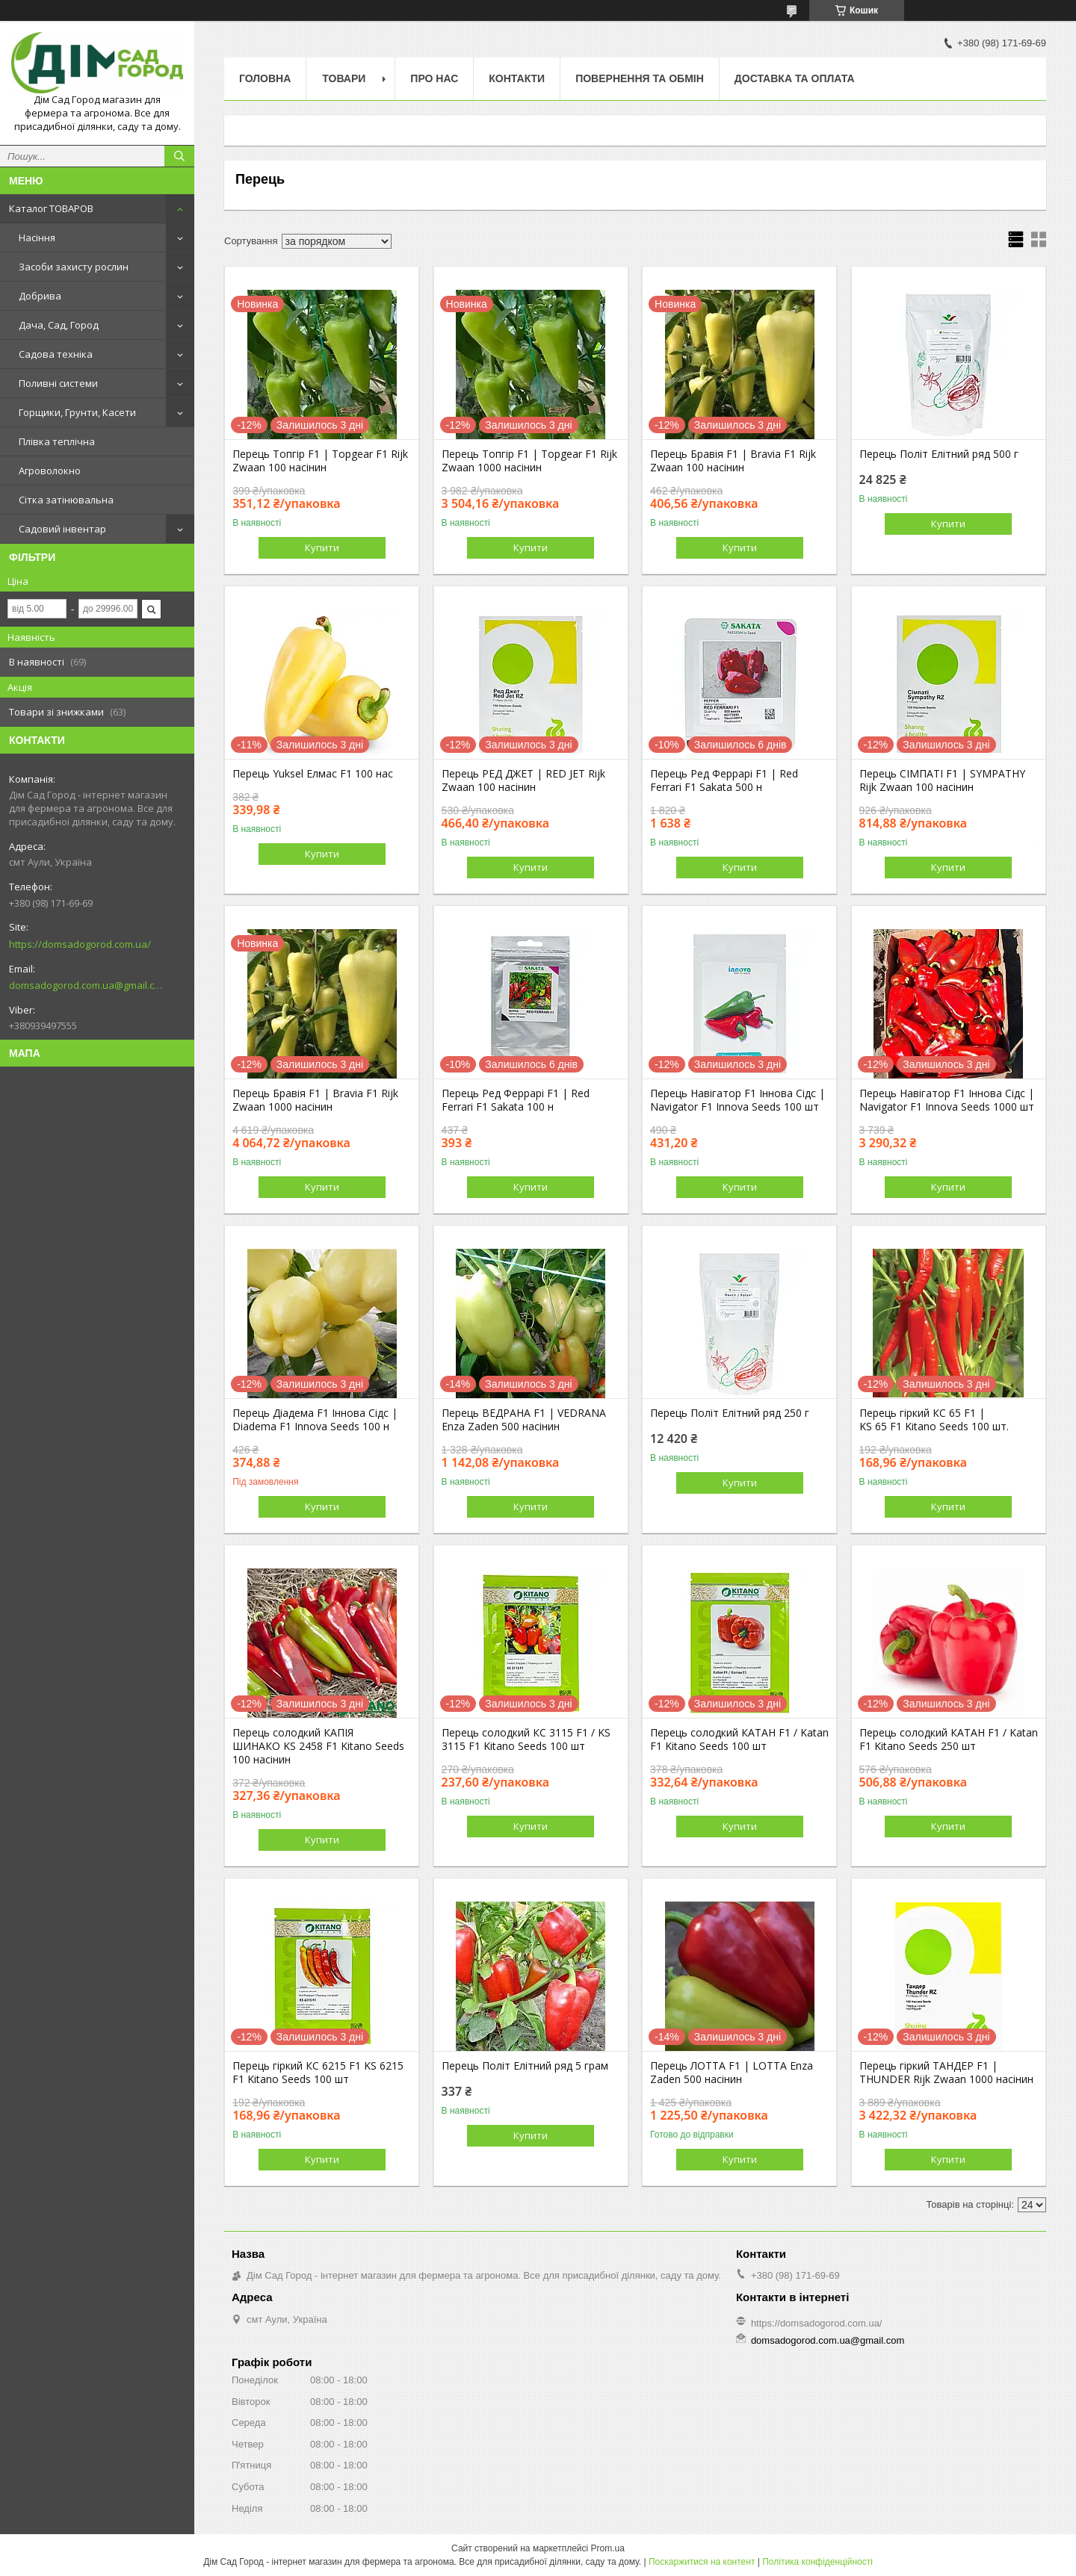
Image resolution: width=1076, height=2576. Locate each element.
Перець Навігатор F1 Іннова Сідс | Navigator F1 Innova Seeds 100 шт (737, 1100)
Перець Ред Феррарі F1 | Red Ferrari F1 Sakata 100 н (516, 1100)
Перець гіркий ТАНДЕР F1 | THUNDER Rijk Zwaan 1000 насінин (946, 2072)
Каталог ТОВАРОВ (51, 208)
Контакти (517, 78)
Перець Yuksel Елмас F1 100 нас (312, 773)
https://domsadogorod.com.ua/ (80, 944)
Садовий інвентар (62, 529)
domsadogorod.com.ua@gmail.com (85, 985)
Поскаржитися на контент (702, 2562)
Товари (343, 78)
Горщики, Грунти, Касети (77, 412)
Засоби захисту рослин (74, 266)
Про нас (434, 78)
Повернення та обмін (639, 78)
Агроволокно (50, 470)
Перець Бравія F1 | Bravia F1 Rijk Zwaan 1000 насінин (315, 1100)
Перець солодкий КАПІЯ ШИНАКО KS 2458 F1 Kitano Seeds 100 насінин (318, 1746)
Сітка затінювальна (66, 499)
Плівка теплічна (57, 441)
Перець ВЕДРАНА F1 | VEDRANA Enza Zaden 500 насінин (524, 1419)
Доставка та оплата (795, 78)
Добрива (40, 295)
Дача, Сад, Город (59, 325)
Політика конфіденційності (817, 2562)
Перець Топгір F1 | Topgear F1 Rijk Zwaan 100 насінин (320, 460)
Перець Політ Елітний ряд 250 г (729, 1413)
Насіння (37, 237)
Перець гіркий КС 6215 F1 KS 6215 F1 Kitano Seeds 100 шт (318, 2072)
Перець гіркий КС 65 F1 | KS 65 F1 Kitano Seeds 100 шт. (934, 1419)
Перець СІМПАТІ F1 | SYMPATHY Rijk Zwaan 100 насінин (942, 780)
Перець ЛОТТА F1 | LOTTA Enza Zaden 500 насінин (731, 2072)
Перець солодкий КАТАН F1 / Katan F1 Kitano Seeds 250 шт (948, 1739)
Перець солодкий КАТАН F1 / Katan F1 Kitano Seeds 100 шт (739, 1739)
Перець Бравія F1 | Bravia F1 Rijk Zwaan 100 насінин (733, 460)
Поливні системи (58, 383)
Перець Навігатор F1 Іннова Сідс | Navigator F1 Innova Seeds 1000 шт (946, 1100)
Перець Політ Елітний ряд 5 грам (525, 2066)
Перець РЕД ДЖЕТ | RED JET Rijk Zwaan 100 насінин (523, 780)
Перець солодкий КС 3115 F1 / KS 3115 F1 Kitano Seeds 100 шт (526, 1739)
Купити (322, 547)
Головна (265, 78)
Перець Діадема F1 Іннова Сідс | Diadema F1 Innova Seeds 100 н (315, 1419)
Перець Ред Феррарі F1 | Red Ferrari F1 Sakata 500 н (724, 780)
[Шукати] (179, 156)
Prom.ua (608, 2548)
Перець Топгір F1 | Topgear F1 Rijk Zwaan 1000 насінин (529, 460)
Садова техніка (56, 354)
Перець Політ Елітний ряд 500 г (938, 454)
